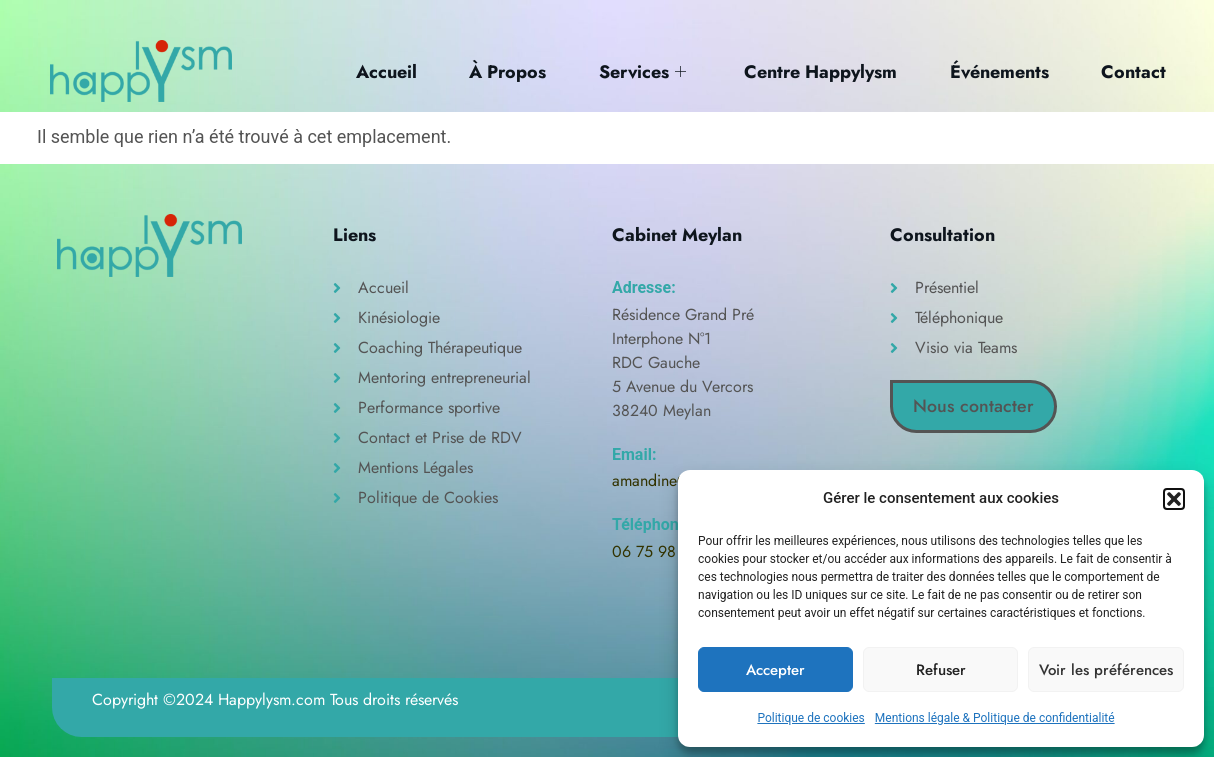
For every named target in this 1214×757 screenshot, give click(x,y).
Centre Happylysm (818, 71)
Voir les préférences (1106, 670)
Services (638, 71)
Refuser (941, 670)
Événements (998, 71)
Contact (1134, 71)
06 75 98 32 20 (667, 551)
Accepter (775, 670)
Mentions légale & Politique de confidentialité (995, 718)
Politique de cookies (810, 718)
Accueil (379, 71)
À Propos (502, 71)
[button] (1174, 499)
